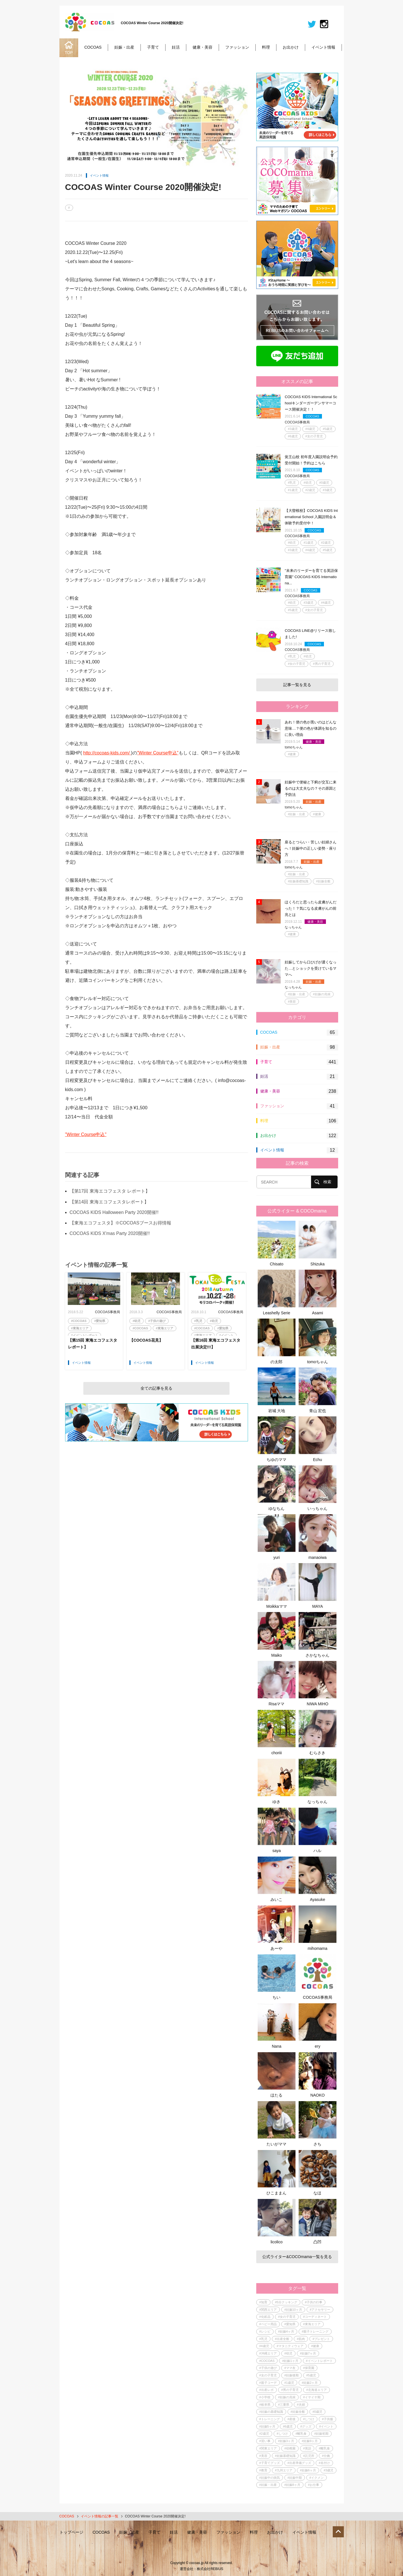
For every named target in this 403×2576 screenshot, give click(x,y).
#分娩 (326, 2455)
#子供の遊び (157, 1321)
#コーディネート (315, 2316)
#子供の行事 (313, 2302)
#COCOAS (78, 1321)
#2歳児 (310, 490)
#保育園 (308, 2368)
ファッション (237, 47)
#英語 (307, 2448)
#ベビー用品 (268, 2324)
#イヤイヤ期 (312, 2397)
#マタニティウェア (290, 2346)
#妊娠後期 (291, 2375)
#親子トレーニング (315, 2331)
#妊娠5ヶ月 (267, 2426)
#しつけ (308, 2419)
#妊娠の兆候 (321, 994)
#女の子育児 (314, 436)
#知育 (263, 2302)
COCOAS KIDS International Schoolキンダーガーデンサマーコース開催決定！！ (311, 403)
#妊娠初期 (321, 2433)
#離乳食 (301, 2433)
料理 (266, 47)
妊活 (176, 47)
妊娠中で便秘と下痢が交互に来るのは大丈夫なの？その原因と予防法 (310, 788)
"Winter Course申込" (158, 752)
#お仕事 (313, 2484)
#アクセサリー (320, 2309)
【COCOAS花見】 (146, 1340)
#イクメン (316, 2477)
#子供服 (327, 2419)
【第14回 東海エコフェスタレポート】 (109, 1201)
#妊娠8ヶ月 (292, 2484)
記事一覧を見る (297, 684)
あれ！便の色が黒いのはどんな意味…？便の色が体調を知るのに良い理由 (310, 728)
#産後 (291, 2419)
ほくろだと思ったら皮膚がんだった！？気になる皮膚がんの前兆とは (310, 908)
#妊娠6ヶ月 (308, 2470)
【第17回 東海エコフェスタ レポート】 (110, 1191)
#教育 (263, 2470)
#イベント (226, 1335)
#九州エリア (283, 2470)
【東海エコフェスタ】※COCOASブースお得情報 (120, 1222)
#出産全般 (282, 2339)
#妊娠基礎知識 (298, 881)
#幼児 (136, 1321)
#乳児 (198, 1321)
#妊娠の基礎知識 (271, 2411)
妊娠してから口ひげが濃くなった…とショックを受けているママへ (310, 968)
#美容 (292, 1001)
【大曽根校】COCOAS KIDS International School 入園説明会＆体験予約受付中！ (311, 516)
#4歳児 (310, 429)
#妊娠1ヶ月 (290, 2360)
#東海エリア (79, 1328)
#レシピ (264, 2331)
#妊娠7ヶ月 (308, 2353)
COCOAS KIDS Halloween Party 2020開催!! (114, 1212)
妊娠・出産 (124, 47)
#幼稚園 (289, 2448)
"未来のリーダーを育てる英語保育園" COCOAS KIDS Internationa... (311, 576)
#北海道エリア (316, 2389)
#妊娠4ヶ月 (286, 2331)
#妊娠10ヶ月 (293, 2309)
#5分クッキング (286, 2302)
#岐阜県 (264, 2404)
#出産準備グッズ (299, 2463)
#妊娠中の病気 (269, 2477)
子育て (153, 47)
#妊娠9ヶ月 (310, 2441)
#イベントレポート (84, 1335)
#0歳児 (324, 482)
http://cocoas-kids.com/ (107, 752)
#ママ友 (289, 2368)
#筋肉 (301, 2339)
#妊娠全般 (323, 881)
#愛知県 (99, 1321)
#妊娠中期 (295, 2477)
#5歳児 (327, 429)
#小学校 (264, 2397)
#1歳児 (292, 490)
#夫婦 (301, 2404)
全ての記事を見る (156, 1388)
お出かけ (291, 47)
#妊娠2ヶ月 (310, 2382)
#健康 (292, 754)
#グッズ (305, 2426)
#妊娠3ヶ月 (286, 2441)
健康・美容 (202, 47)
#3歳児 (292, 429)
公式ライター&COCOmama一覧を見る (297, 2256)
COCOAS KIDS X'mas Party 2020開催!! (110, 1233)
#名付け (324, 2463)
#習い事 (264, 2441)
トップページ (71, 2532)
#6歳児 (292, 436)
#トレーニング (269, 2419)
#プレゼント (321, 2339)
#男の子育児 (321, 663)
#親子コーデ (268, 2382)
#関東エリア (268, 2448)
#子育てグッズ (269, 2463)
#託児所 (308, 2455)
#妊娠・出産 (296, 814)
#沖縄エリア (268, 2353)
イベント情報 (323, 47)
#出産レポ (266, 2389)
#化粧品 (264, 2316)
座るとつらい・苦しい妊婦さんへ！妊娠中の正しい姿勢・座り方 (310, 848)
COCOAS (93, 47)
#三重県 (283, 2404)
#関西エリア (268, 2309)
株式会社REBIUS (210, 2569)
